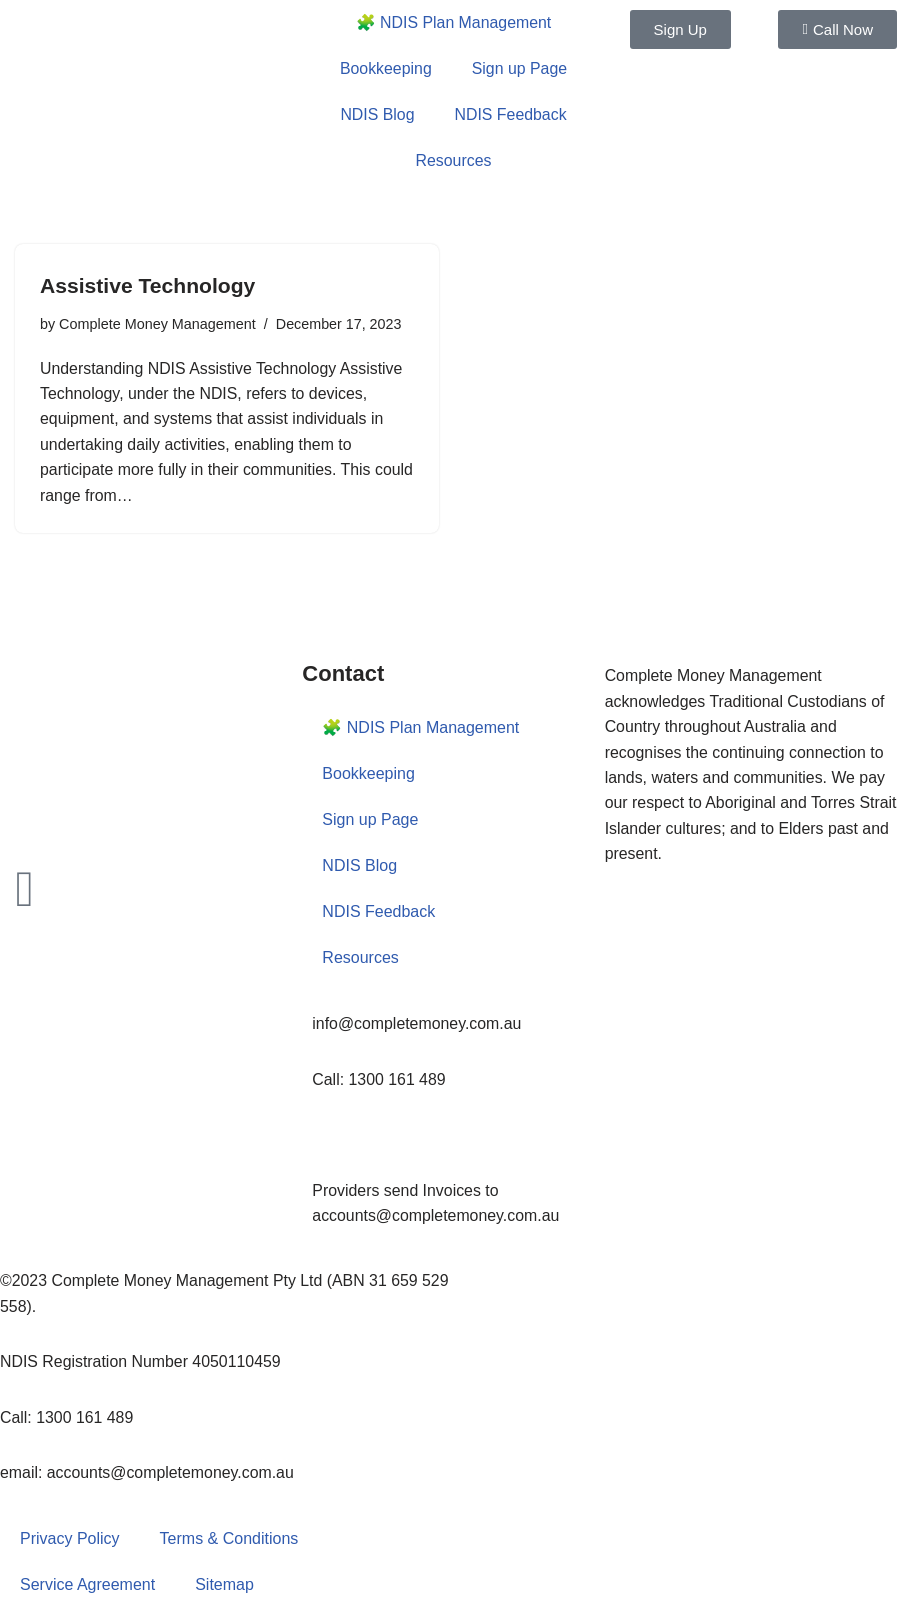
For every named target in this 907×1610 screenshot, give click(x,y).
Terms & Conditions (229, 1540)
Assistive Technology (152, 285)
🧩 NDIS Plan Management (453, 22)
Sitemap (224, 1586)
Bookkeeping (385, 68)
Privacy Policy (70, 1540)
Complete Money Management (157, 323)
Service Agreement (87, 1586)
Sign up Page (520, 68)
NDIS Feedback (510, 114)
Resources (453, 160)
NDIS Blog (377, 114)
